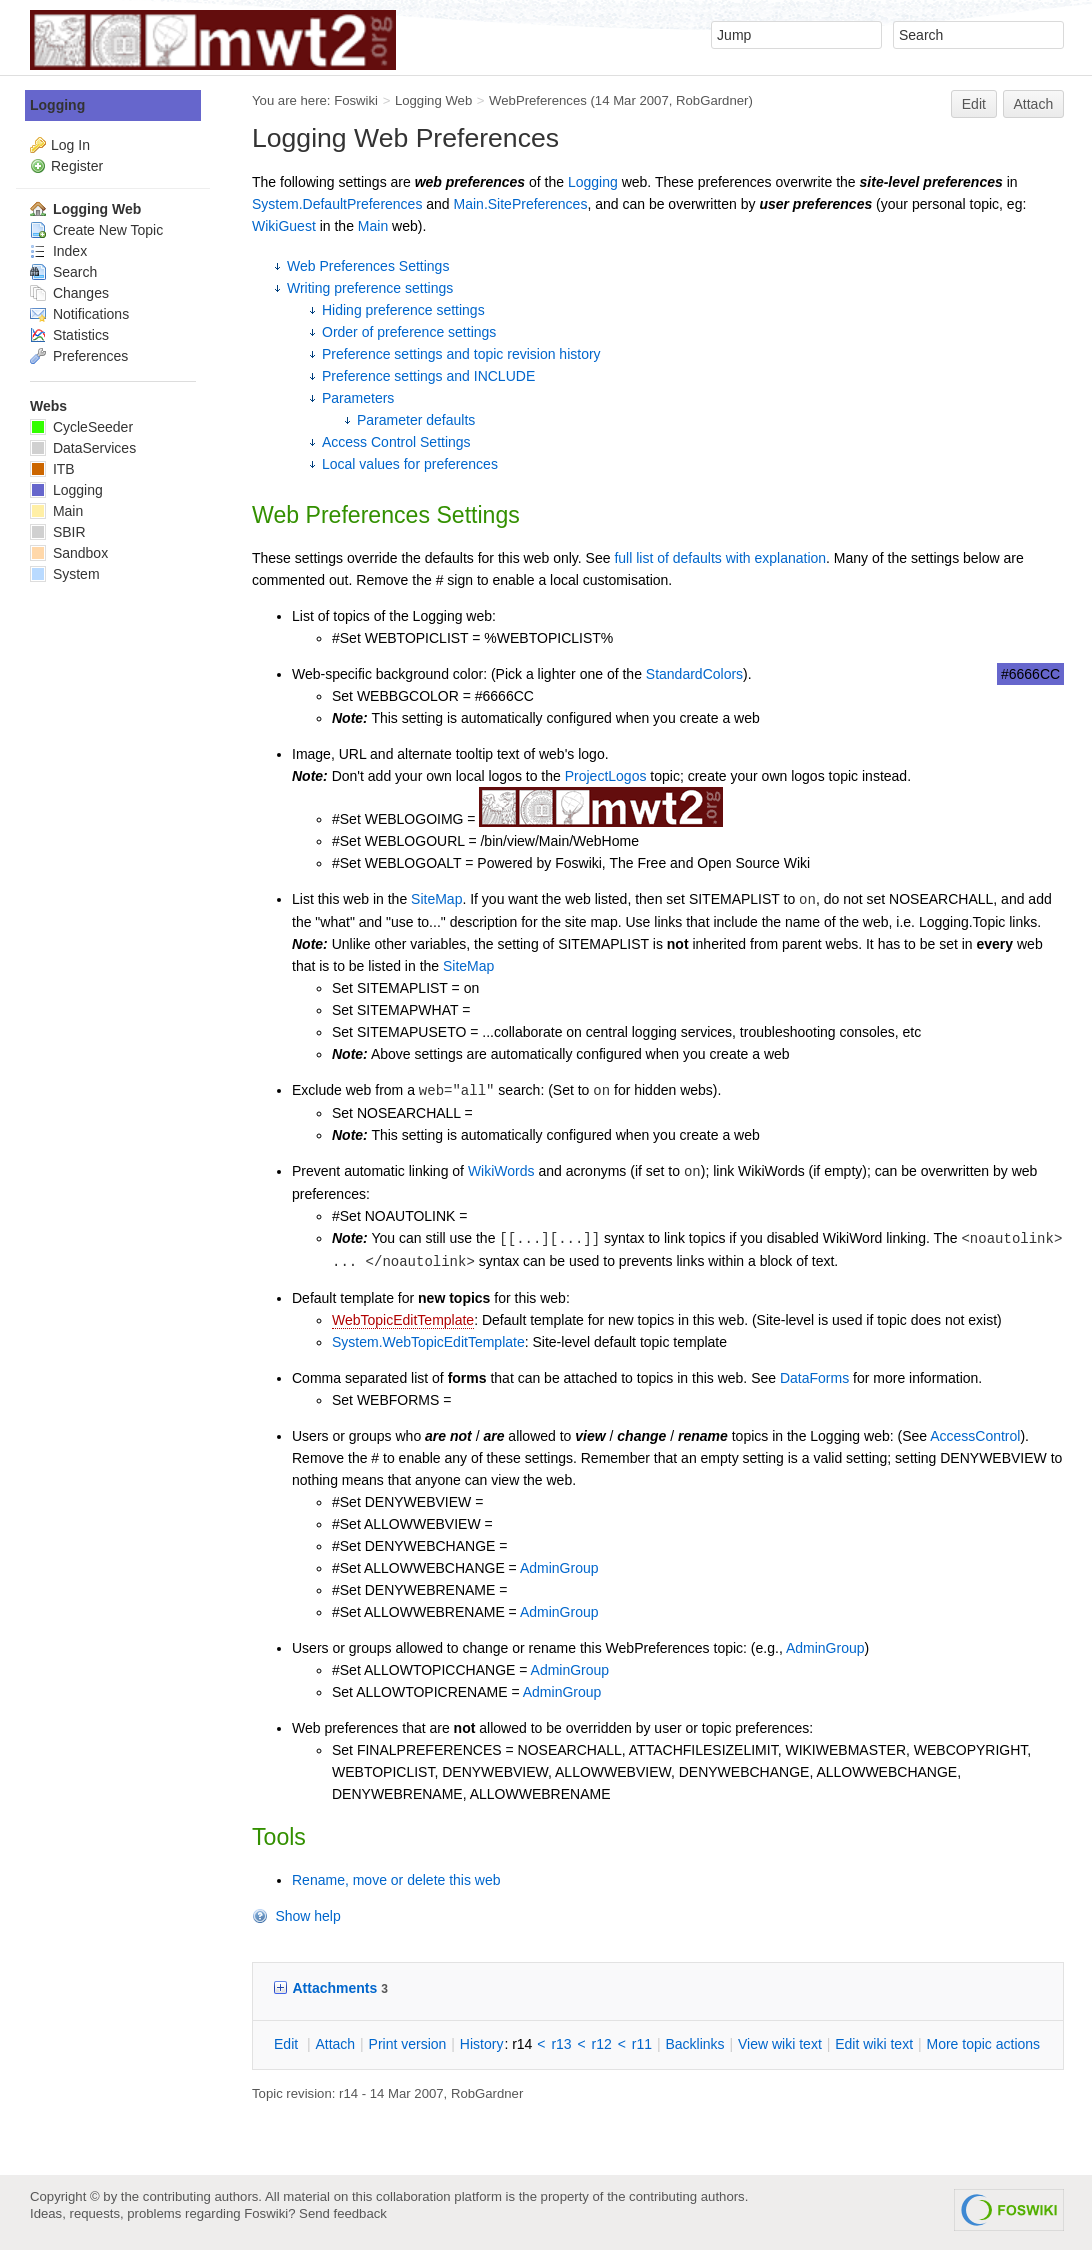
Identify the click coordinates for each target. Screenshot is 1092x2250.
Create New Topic (96, 230)
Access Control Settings (396, 442)
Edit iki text (874, 2044)
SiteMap (436, 899)
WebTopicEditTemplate (403, 1320)
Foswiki (356, 100)
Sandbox (69, 553)
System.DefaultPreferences (337, 204)
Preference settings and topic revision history (461, 354)
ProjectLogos (606, 776)
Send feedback (343, 2213)
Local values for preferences (410, 464)
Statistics (69, 335)
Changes (69, 293)
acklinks (694, 2044)
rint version (408, 2044)
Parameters (358, 398)
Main (373, 226)
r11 (642, 2044)
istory (482, 2044)
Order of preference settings (409, 332)
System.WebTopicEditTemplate (428, 1342)
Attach (1034, 104)
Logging (593, 182)
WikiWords (501, 1171)
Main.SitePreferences (521, 204)
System (65, 574)
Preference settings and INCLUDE (428, 376)
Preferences (79, 356)
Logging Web (433, 100)
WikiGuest (284, 226)
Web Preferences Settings (368, 266)
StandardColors (694, 674)
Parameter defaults (416, 420)
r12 (602, 2044)
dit (288, 2044)
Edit (974, 104)
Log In (70, 145)
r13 (561, 2044)
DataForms (814, 1378)
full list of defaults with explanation (720, 558)
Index (58, 251)
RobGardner (712, 100)
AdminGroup (559, 1568)
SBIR (58, 532)
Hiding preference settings (403, 310)
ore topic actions (983, 2044)
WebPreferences (538, 100)
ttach (335, 2044)
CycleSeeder (81, 427)
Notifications (79, 314)
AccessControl (975, 1436)
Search (63, 272)
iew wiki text (780, 2044)
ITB (52, 469)
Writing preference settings (370, 288)
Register (77, 166)
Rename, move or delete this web (396, 1880)
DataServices (83, 448)
